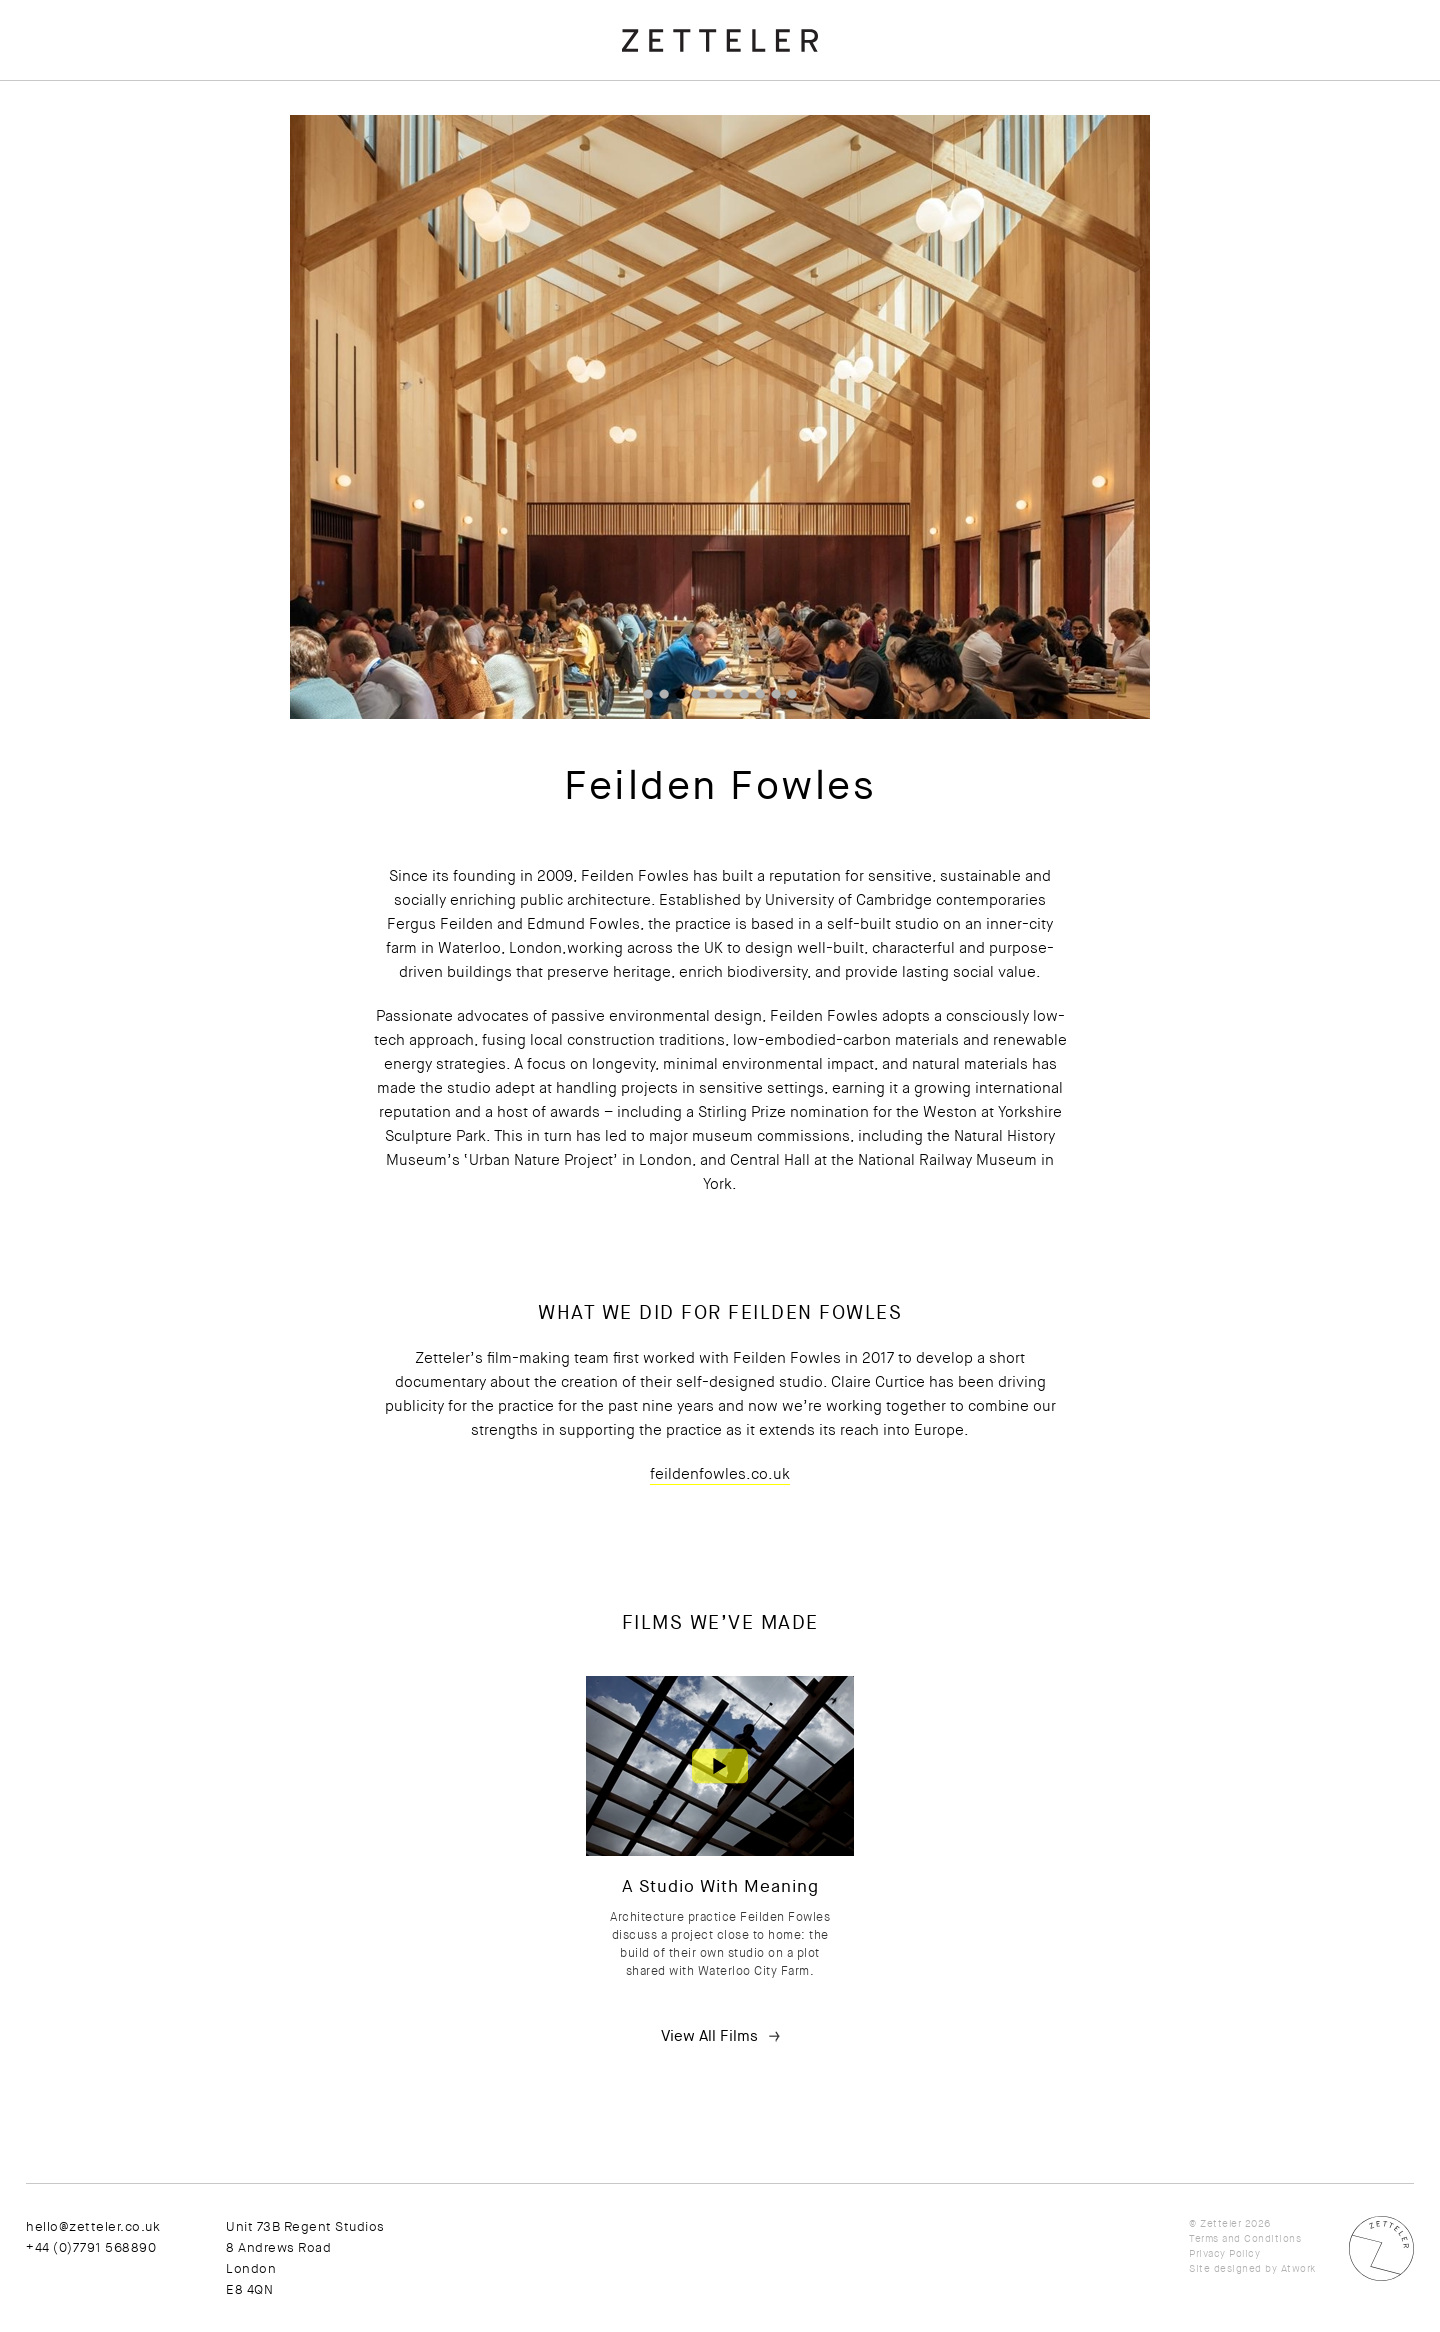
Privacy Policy (1224, 2253)
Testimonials (72, 67)
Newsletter (92, 296)
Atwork (1298, 2268)
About (46, 36)
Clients (50, 98)
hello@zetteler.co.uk (275, 2226)
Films (44, 129)
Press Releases (82, 191)
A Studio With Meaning (811, 1886)
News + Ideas (75, 160)
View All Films (800, 2036)
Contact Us (66, 265)
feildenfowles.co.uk (811, 1474)
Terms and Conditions (1245, 2238)
